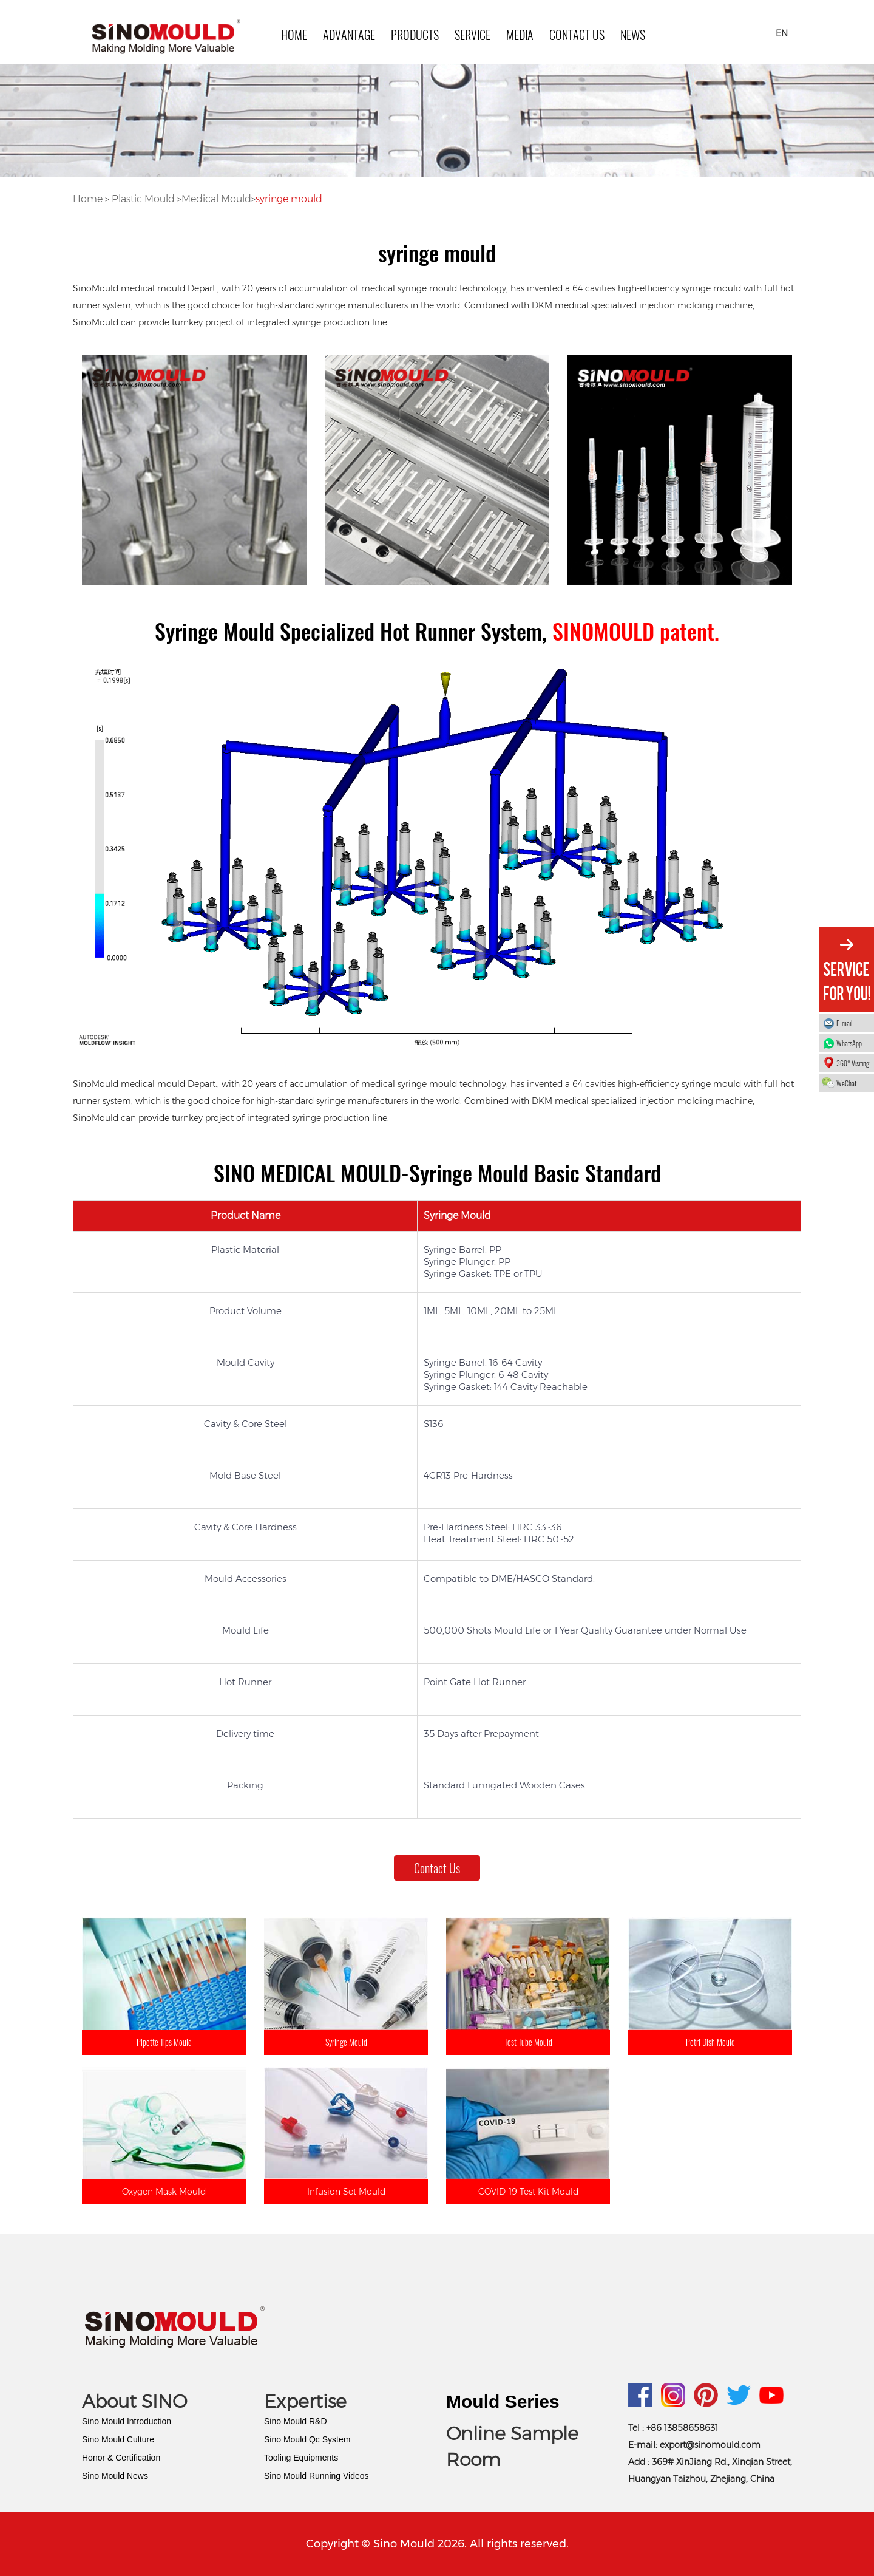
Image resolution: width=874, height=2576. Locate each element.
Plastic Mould (143, 199)
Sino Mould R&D (295, 2421)
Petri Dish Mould (710, 2042)
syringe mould (289, 199)
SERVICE (472, 35)
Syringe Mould (346, 2042)
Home (89, 199)
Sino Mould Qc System (307, 2439)
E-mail (844, 1023)
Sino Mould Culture (118, 2439)
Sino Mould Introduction (126, 2421)
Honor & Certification (121, 2457)
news (632, 35)
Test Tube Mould (528, 2042)
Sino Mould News (115, 2476)
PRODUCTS (415, 35)
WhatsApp (852, 1043)
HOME (294, 35)
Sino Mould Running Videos (316, 2476)
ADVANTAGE (349, 35)
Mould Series (503, 2401)
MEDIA (520, 35)
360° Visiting (852, 1063)
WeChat (852, 1083)
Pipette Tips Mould (164, 2042)
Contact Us (577, 35)
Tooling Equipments (301, 2457)
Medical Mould (216, 199)
